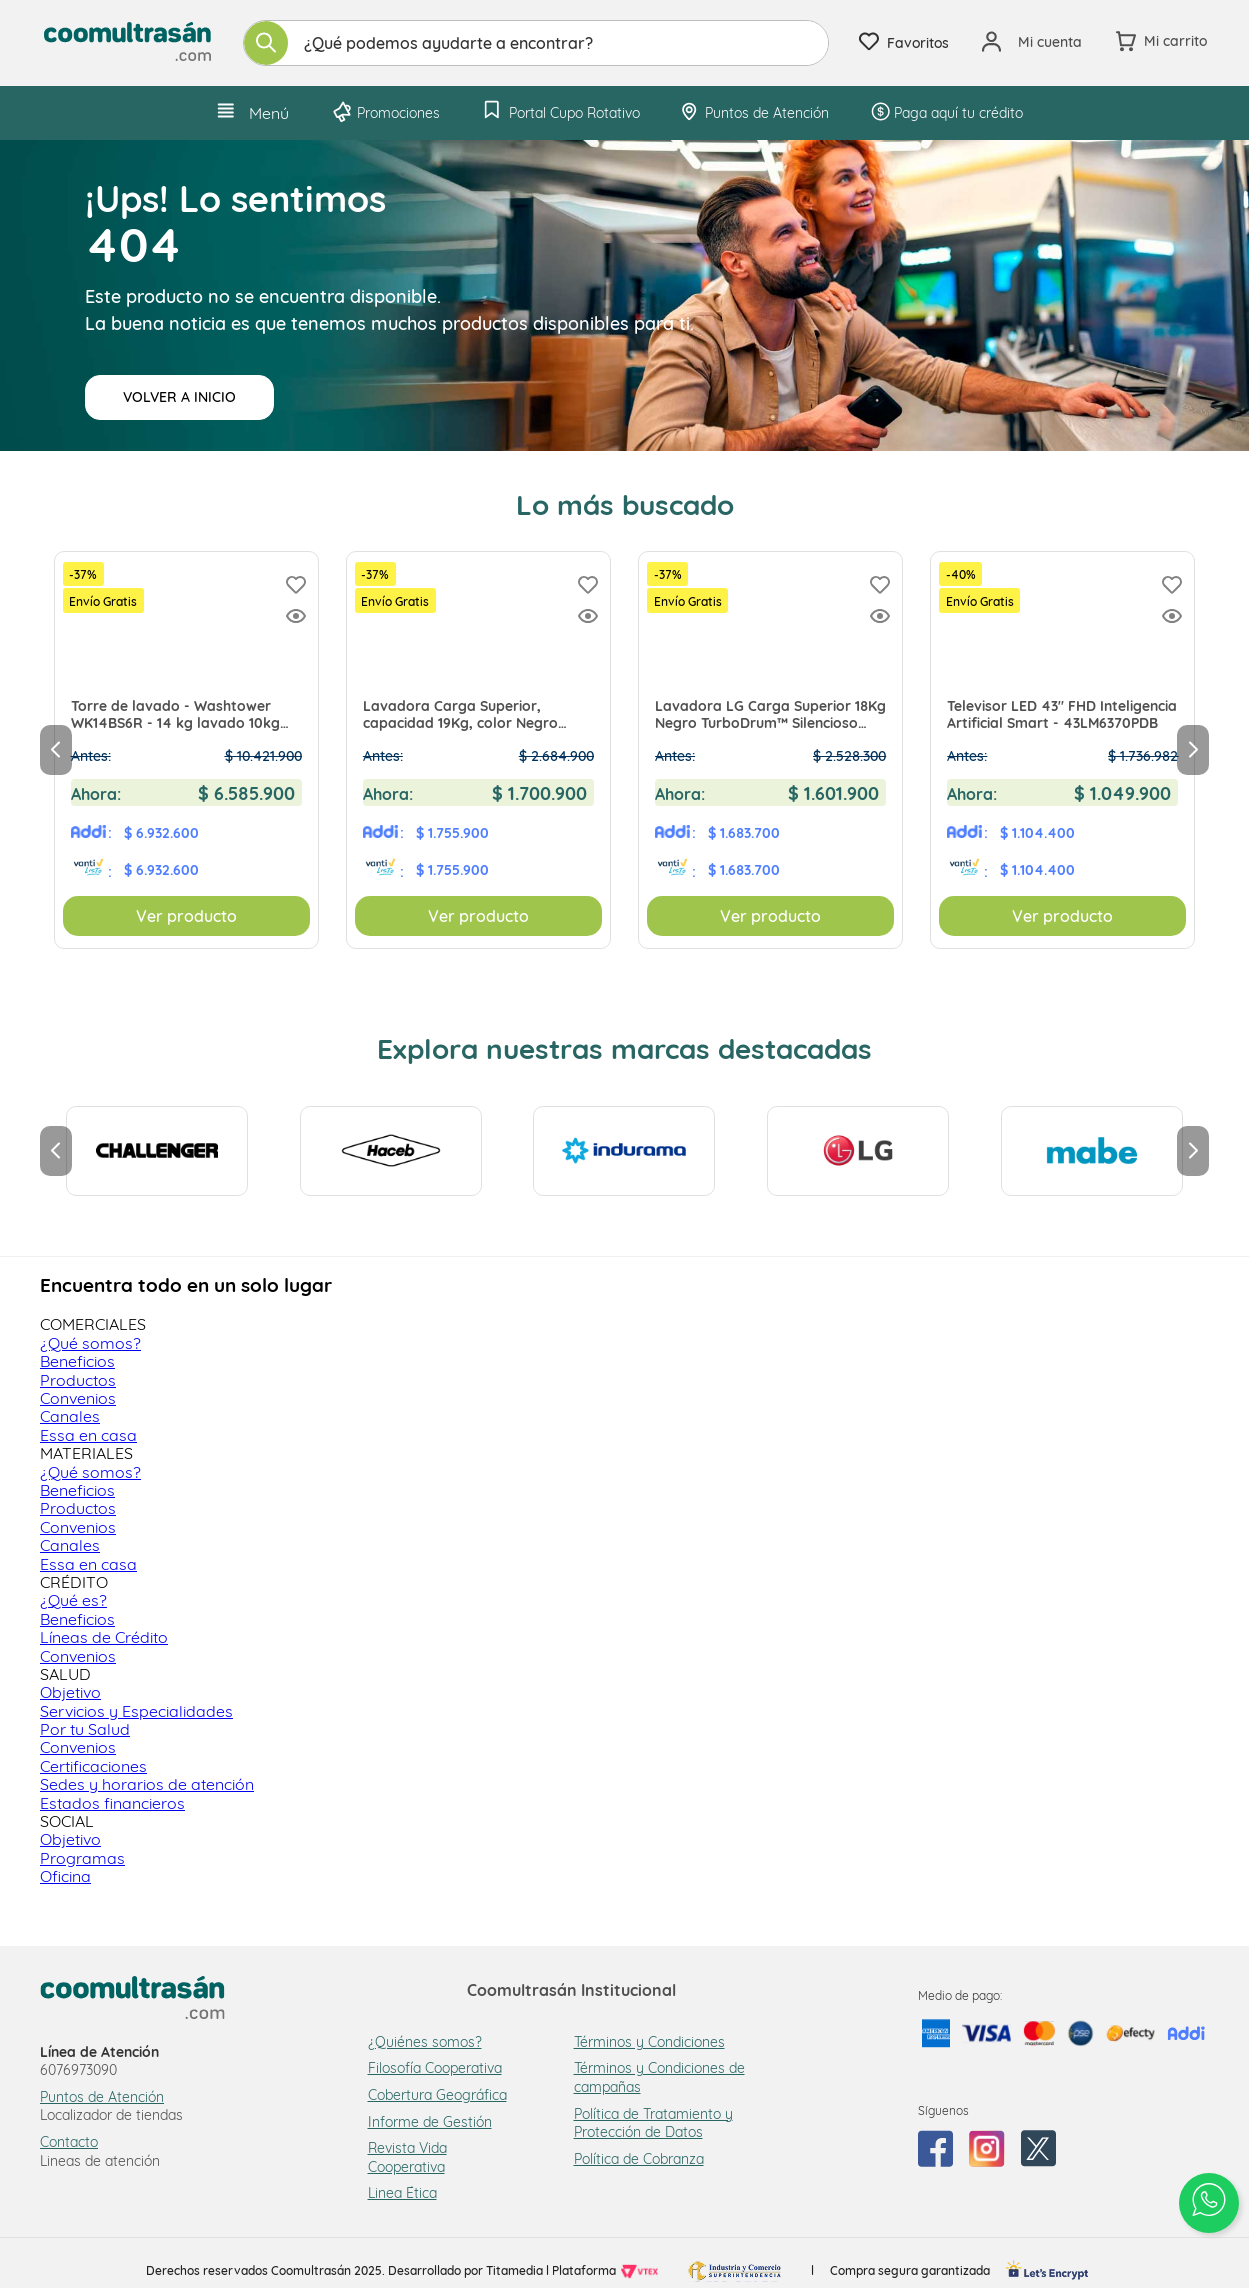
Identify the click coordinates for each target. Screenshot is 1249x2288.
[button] (296, 617)
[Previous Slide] (56, 750)
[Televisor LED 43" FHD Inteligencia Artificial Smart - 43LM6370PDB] (1062, 750)
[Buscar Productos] (266, 43)
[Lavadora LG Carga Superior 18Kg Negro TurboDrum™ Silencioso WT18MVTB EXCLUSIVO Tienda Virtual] (770, 750)
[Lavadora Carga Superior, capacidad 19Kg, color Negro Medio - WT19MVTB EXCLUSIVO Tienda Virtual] (478, 750)
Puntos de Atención (102, 2097)
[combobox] (536, 43)
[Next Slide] (1193, 750)
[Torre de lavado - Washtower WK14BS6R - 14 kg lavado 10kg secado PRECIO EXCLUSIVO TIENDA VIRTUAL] (186, 750)
